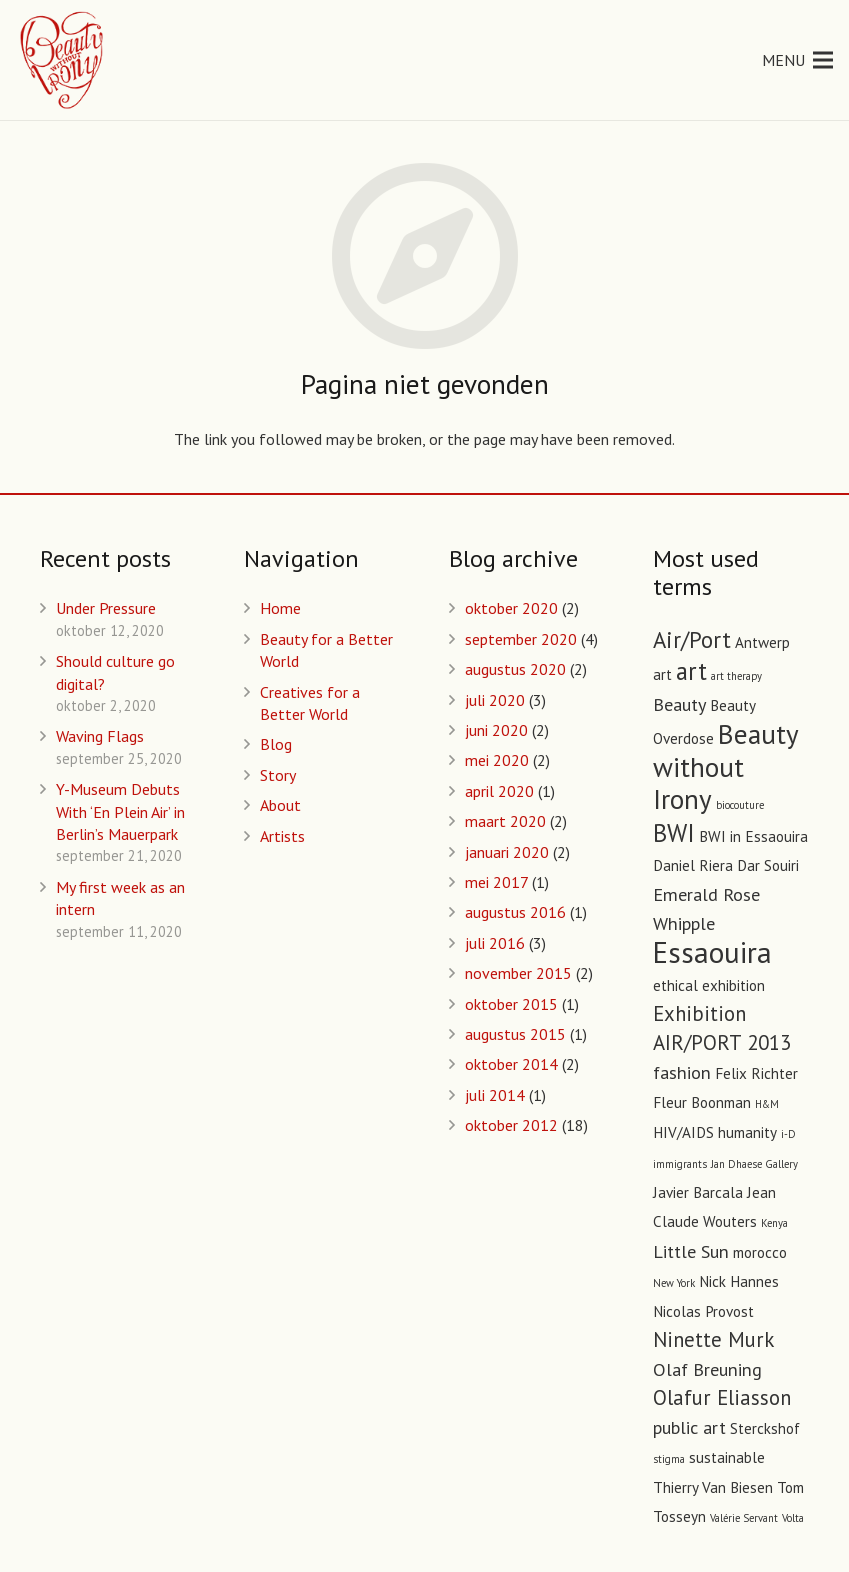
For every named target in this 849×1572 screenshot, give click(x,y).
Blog (276, 744)
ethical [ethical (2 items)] (675, 985)
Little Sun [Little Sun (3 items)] (691, 1251)
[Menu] (797, 60)
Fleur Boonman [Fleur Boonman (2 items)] (702, 1102)
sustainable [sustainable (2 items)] (727, 1457)
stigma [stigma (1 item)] (669, 1459)
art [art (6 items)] (691, 671)
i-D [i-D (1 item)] (788, 1134)
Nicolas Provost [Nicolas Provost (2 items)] (703, 1311)
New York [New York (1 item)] (674, 1283)
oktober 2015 (511, 1004)
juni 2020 (496, 730)
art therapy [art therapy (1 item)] (736, 676)
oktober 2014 (511, 1064)
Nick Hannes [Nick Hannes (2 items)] (739, 1281)
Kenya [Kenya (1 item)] (774, 1223)
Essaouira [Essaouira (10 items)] (712, 952)
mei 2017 (496, 882)
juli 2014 (495, 1095)
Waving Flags (100, 736)
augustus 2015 (515, 1034)
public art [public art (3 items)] (689, 1427)
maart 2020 (505, 821)
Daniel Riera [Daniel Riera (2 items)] (693, 865)
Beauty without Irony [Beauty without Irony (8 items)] (725, 766)
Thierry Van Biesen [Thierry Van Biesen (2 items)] (713, 1487)
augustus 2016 (515, 912)
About (280, 805)
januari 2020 (507, 852)
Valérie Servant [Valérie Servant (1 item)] (744, 1518)
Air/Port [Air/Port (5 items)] (692, 639)
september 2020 (521, 639)
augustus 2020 (515, 669)
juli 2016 (495, 943)
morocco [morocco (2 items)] (760, 1252)
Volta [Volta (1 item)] (793, 1518)
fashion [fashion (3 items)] (682, 1072)
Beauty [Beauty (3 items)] (679, 704)
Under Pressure (106, 608)
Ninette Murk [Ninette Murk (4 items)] (713, 1339)
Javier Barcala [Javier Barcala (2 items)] (698, 1192)
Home (280, 608)
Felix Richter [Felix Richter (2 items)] (756, 1073)
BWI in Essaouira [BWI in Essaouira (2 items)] (753, 836)
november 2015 (518, 973)
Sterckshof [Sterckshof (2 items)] (765, 1428)
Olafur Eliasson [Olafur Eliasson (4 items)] (722, 1397)
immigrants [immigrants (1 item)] (680, 1164)
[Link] (63, 60)
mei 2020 (497, 760)
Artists (282, 836)
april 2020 (499, 791)
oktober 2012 (511, 1125)
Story (278, 775)
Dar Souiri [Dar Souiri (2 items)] (768, 865)
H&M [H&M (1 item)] (767, 1104)
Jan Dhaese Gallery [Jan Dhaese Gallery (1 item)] (754, 1164)
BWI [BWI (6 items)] (674, 833)
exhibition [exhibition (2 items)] (733, 985)
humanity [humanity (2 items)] (747, 1132)
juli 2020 (495, 700)
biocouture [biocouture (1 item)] (740, 805)
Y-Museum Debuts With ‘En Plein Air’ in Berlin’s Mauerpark (120, 811)
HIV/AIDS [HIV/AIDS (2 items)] (683, 1132)
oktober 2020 (511, 608)
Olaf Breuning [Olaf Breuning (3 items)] (707, 1369)
